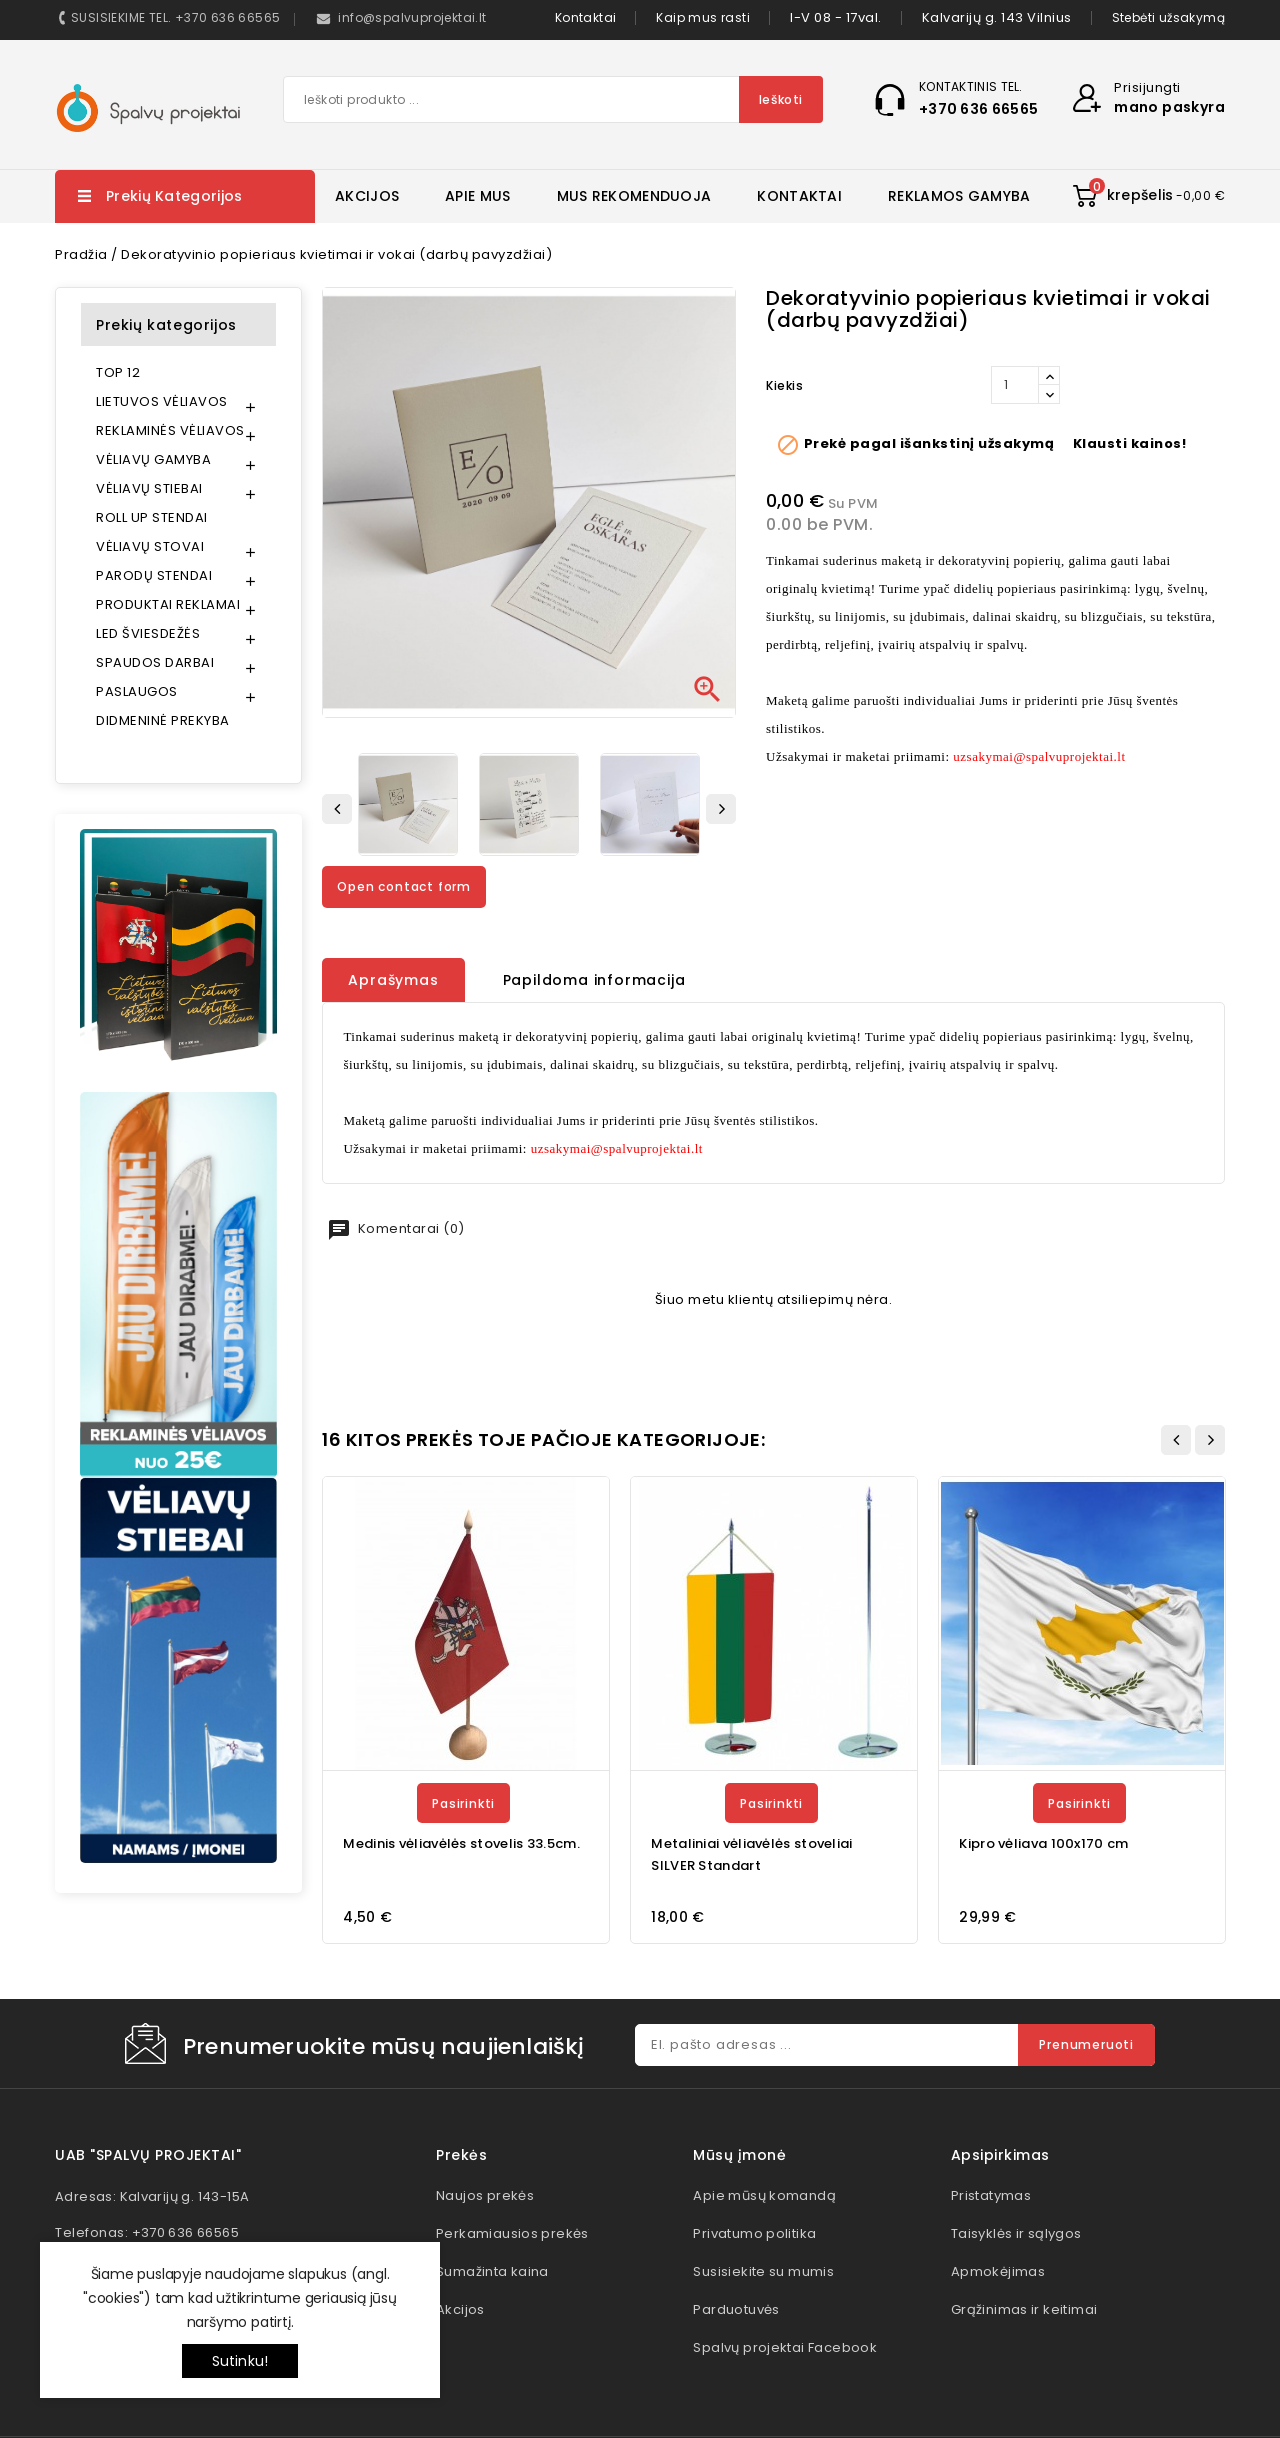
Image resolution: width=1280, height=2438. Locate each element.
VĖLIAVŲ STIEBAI (149, 488)
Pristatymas (991, 2195)
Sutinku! (240, 2361)
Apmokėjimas (998, 2271)
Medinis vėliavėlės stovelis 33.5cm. (461, 1843)
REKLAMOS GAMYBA (959, 196)
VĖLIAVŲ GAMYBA (153, 459)
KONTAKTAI (799, 196)
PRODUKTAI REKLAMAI (168, 604)
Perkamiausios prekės (512, 2233)
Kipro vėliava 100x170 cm (1043, 1843)
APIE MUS (477, 196)
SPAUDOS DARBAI (155, 662)
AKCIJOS (367, 196)
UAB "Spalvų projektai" (148, 2155)
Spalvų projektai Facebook (785, 2347)
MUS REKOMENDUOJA (634, 196)
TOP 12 (118, 372)
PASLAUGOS (137, 691)
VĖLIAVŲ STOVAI (150, 546)
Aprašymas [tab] (393, 980)
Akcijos (460, 2309)
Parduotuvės (736, 2309)
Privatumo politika (754, 2233)
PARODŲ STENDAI (154, 575)
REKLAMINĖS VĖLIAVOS (170, 430)
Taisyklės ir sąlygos (1016, 2233)
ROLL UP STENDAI (152, 517)
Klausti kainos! (1130, 443)
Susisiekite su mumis (763, 2271)
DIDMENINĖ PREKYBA (163, 720)
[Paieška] (553, 99)
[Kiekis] (1015, 385)
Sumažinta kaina (492, 2271)
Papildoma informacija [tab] (594, 980)
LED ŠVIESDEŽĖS (148, 633)
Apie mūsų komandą (764, 2195)
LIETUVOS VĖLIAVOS (162, 401)
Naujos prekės (485, 2195)
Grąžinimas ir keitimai (1024, 2309)
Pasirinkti (463, 1803)
